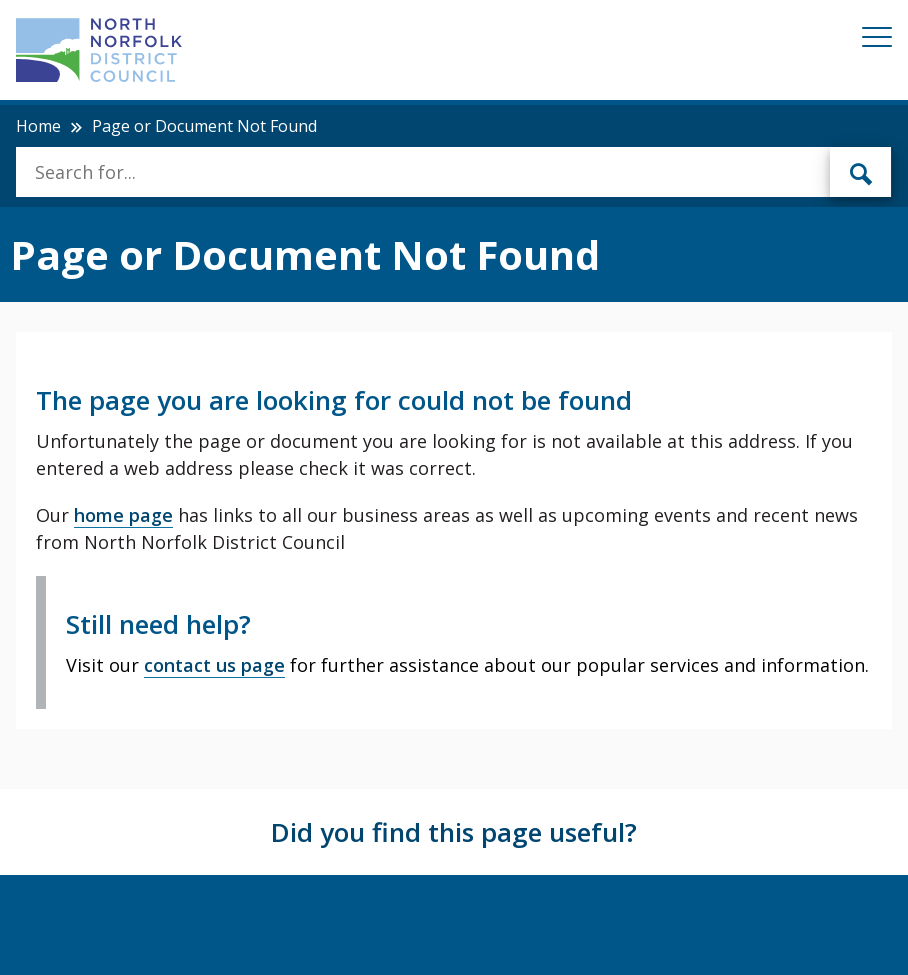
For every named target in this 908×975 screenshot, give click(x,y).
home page (123, 515)
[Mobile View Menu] (877, 40)
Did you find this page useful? (454, 832)
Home (38, 126)
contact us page (214, 665)
